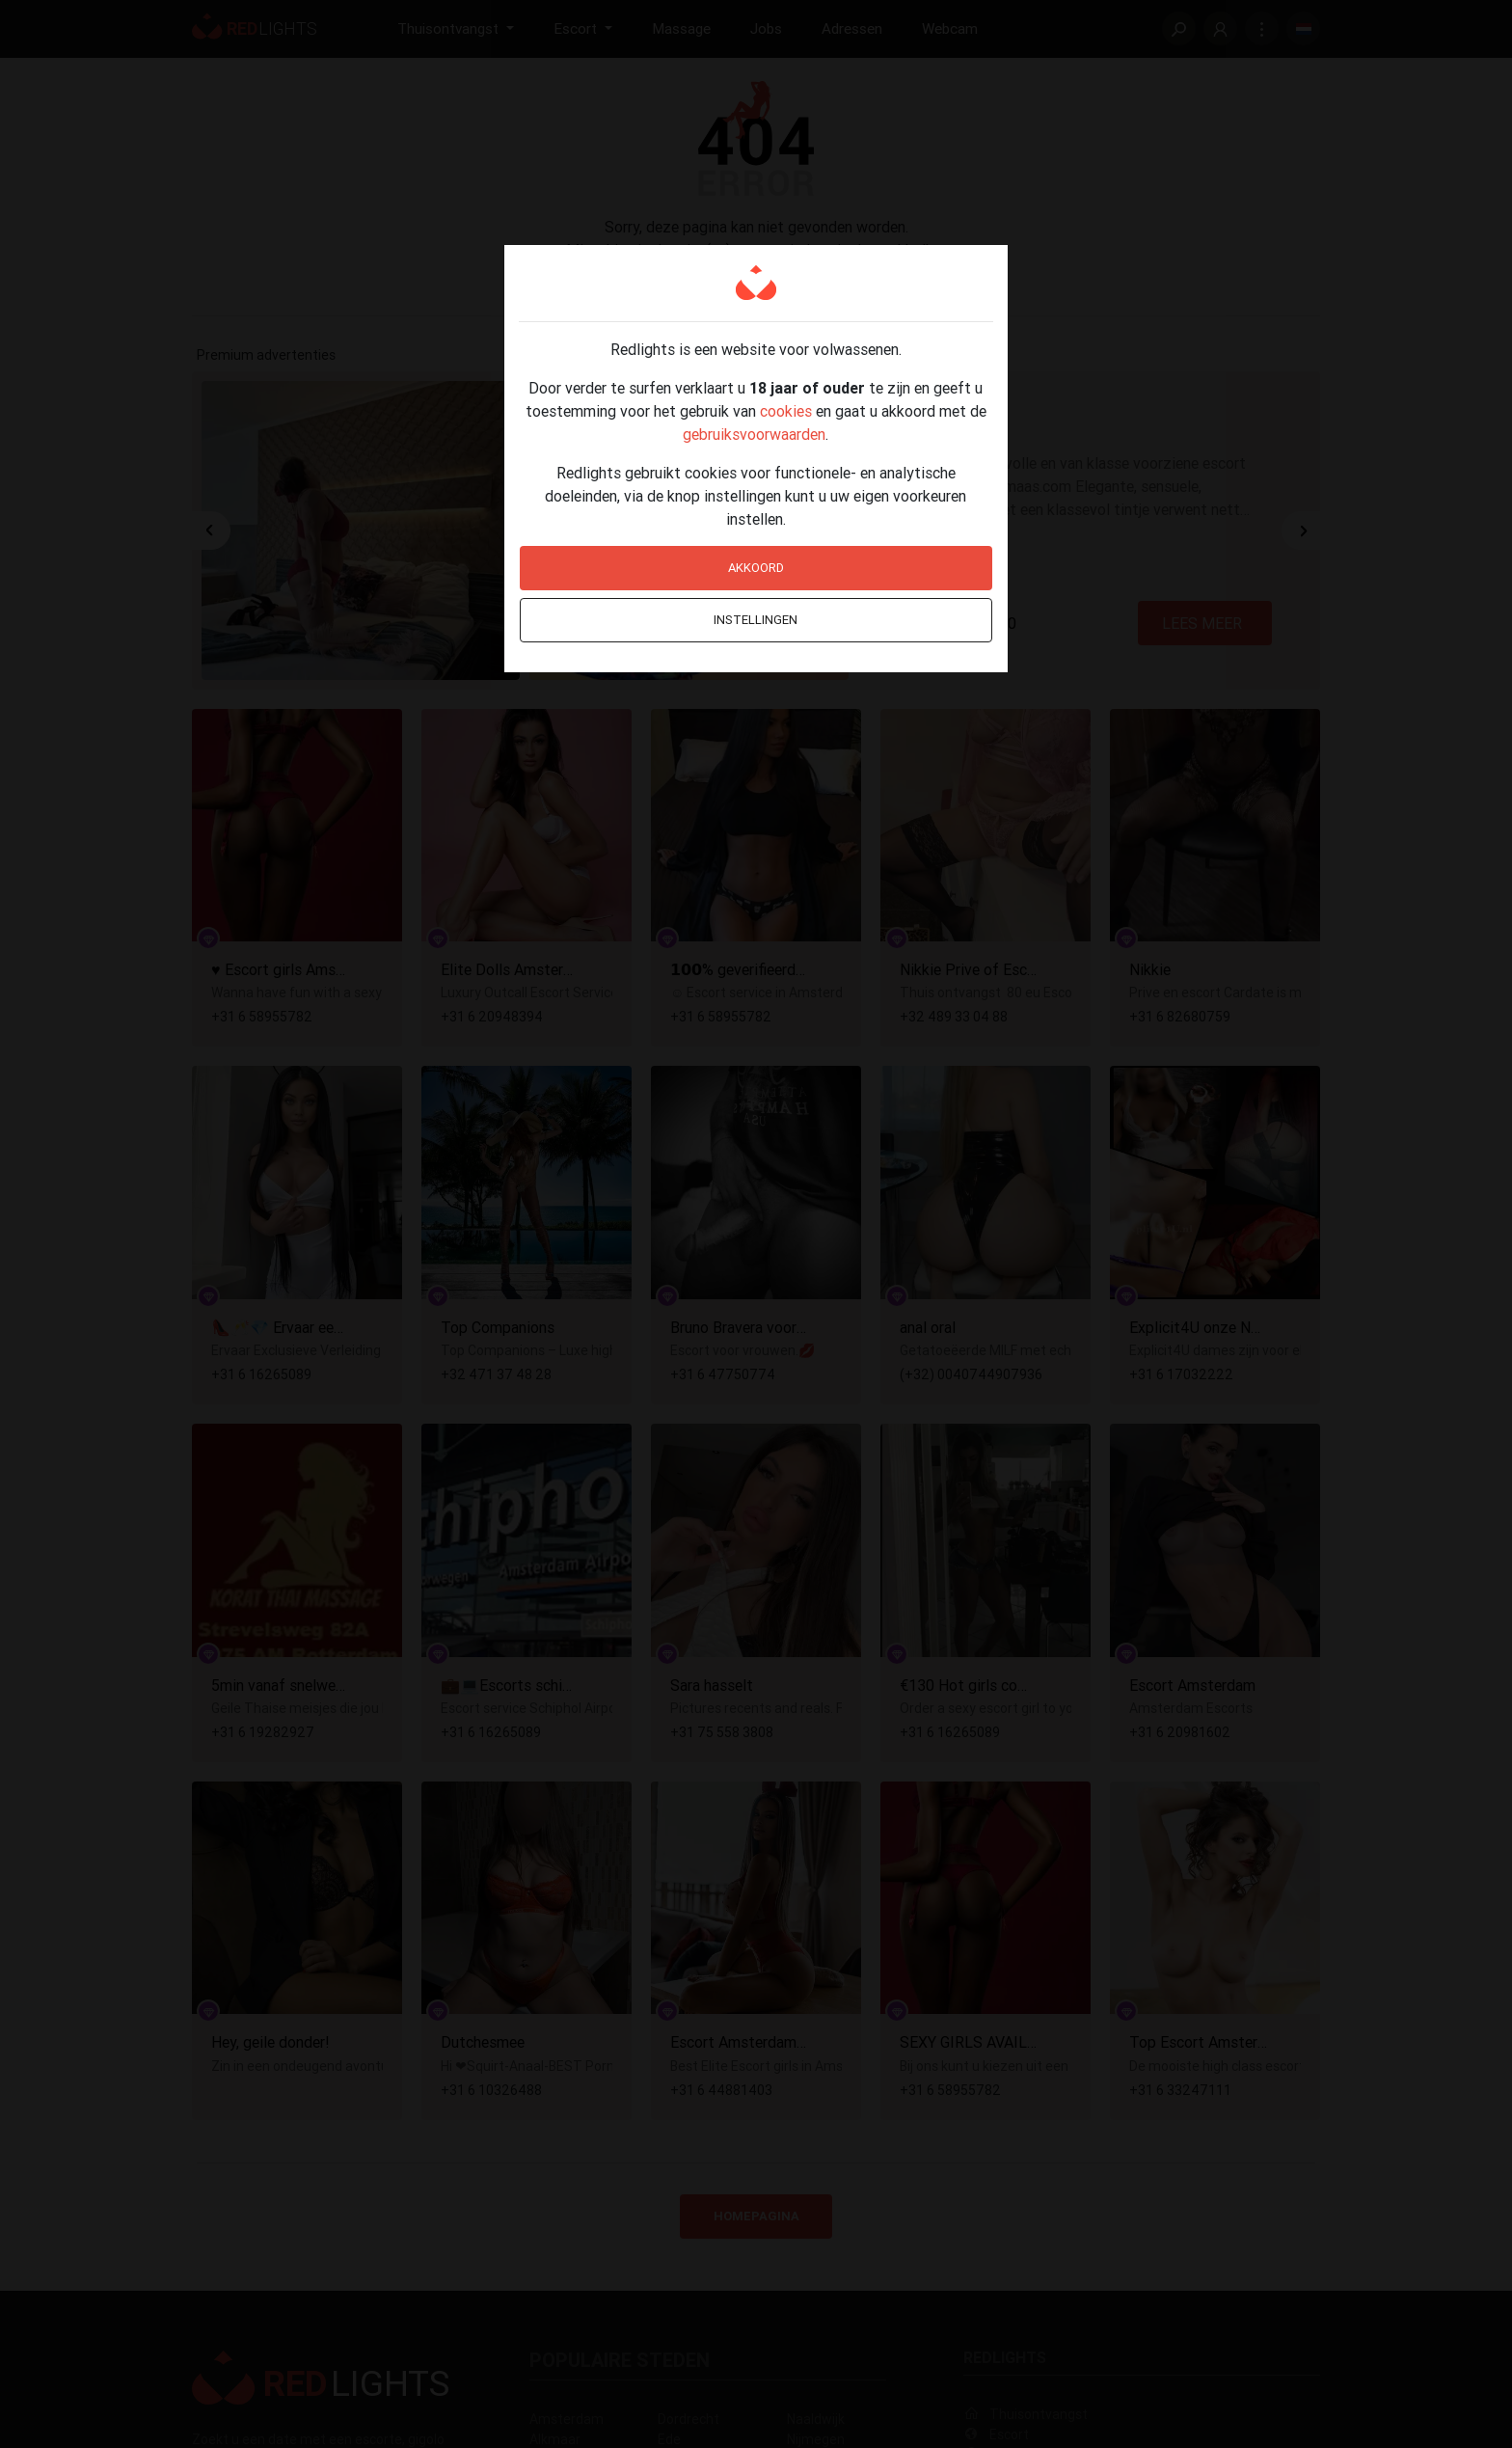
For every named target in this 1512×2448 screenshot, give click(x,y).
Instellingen (755, 620)
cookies (786, 411)
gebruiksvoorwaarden (754, 434)
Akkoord (756, 567)
